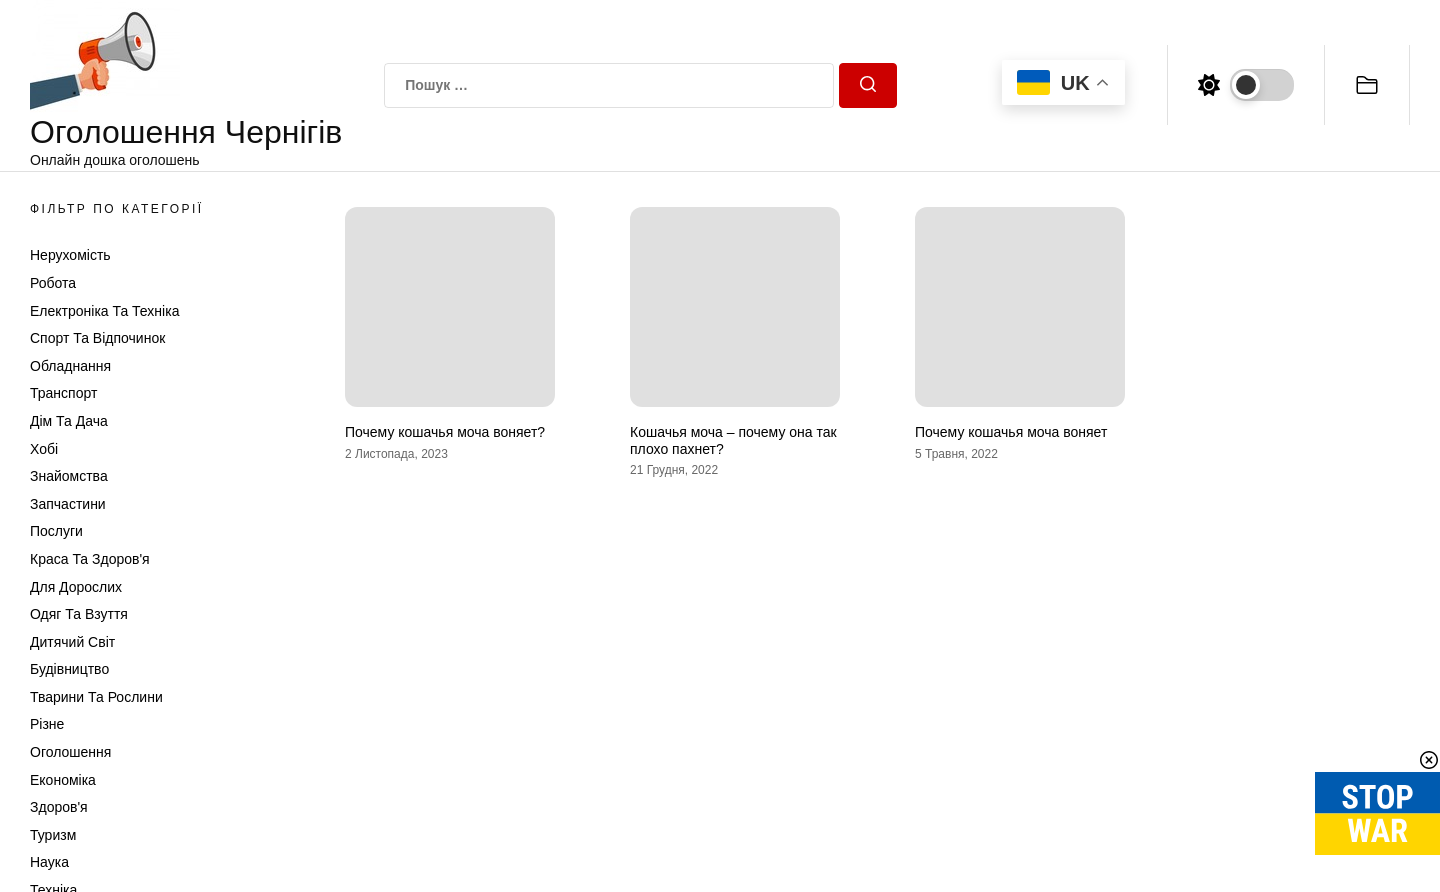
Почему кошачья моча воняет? (445, 432)
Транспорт (63, 393)
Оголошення (70, 752)
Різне (47, 724)
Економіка (63, 780)
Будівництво (69, 669)
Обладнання (70, 366)
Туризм (53, 835)
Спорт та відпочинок (97, 338)
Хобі (44, 449)
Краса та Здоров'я (90, 559)
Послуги (56, 531)
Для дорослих (76, 587)
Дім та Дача (69, 421)
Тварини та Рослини (96, 697)
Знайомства (69, 476)
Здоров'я (59, 807)
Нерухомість (70, 255)
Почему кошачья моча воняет (1011, 432)
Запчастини (68, 504)
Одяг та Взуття (79, 614)
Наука (49, 862)
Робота (53, 283)
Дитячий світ (72, 642)
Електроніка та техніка (104, 311)
